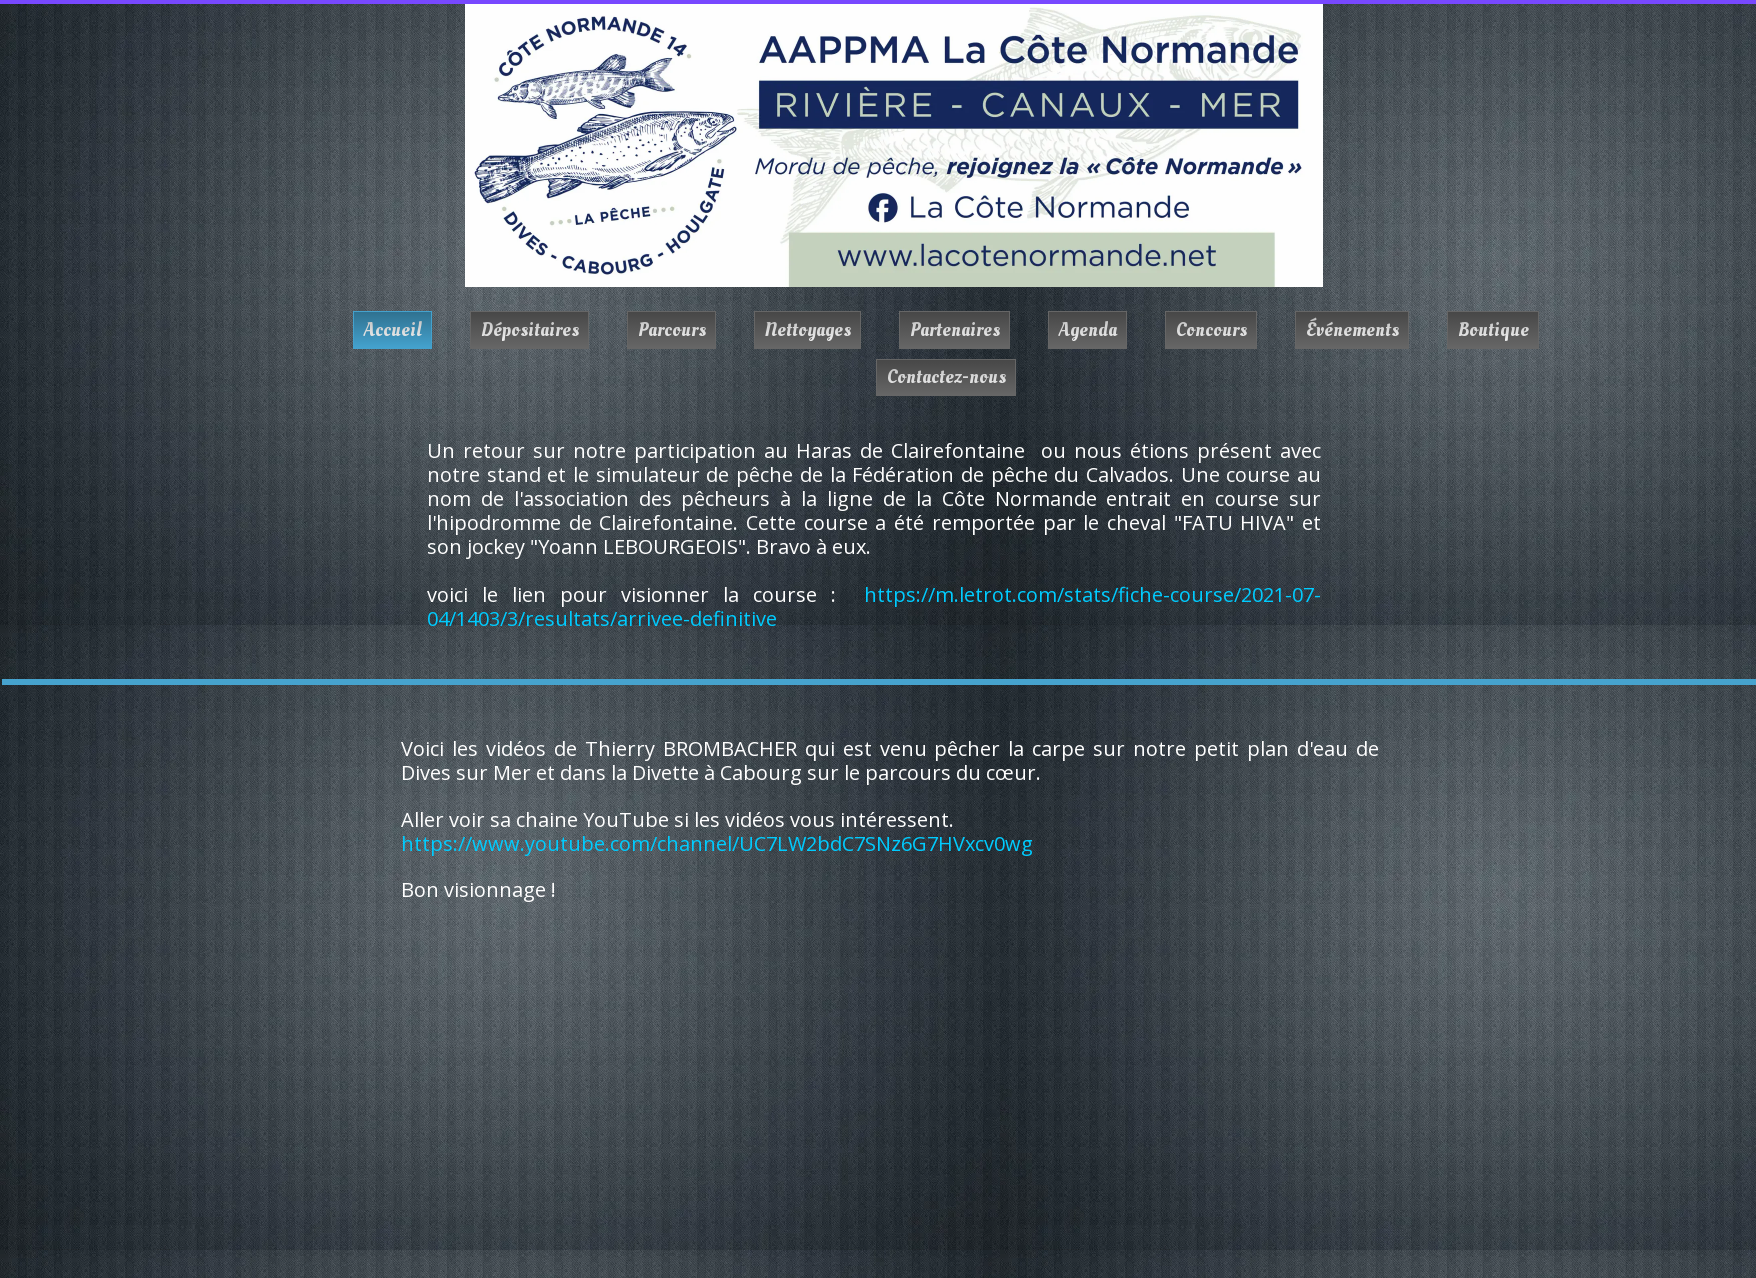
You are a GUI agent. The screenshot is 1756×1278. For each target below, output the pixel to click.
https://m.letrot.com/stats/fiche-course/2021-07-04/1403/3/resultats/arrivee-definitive (874, 606)
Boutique (1493, 330)
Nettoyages (808, 330)
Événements (1352, 330)
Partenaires (955, 330)
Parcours (672, 330)
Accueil (393, 330)
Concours (1211, 330)
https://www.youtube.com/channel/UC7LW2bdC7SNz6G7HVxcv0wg (717, 843)
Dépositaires (530, 330)
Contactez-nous (946, 377)
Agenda (1088, 330)
